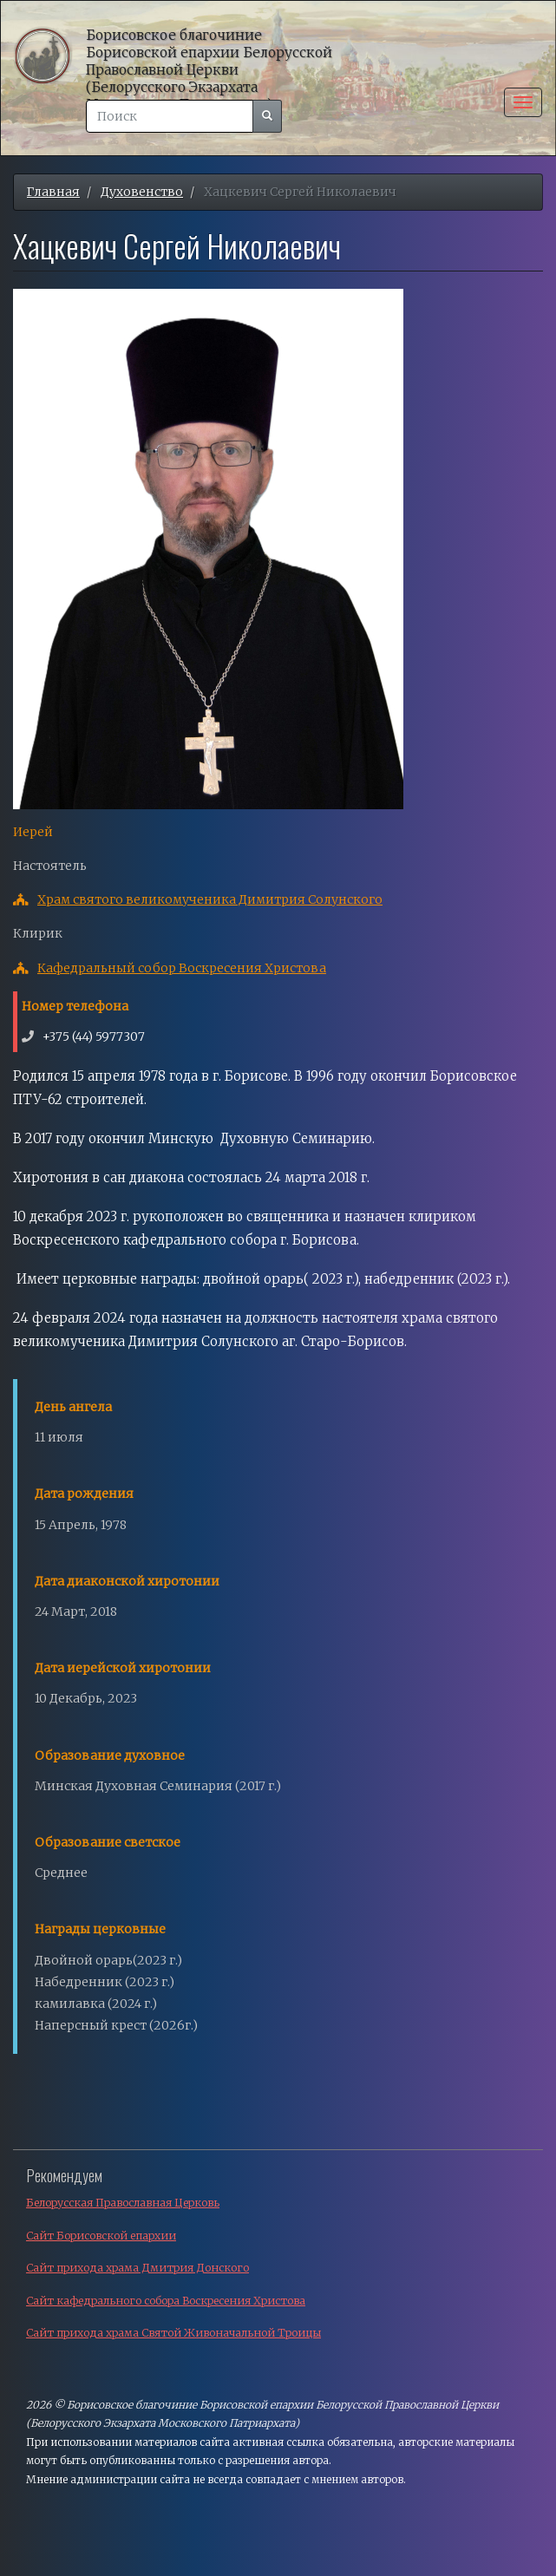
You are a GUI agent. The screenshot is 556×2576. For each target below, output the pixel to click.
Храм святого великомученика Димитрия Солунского (210, 899)
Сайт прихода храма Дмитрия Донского (137, 2267)
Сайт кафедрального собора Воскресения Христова (165, 2300)
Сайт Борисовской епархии (101, 2235)
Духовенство (142, 191)
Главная (53, 191)
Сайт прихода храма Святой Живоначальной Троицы (173, 2332)
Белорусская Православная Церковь (122, 2202)
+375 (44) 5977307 (94, 1036)
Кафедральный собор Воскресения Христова (181, 968)
